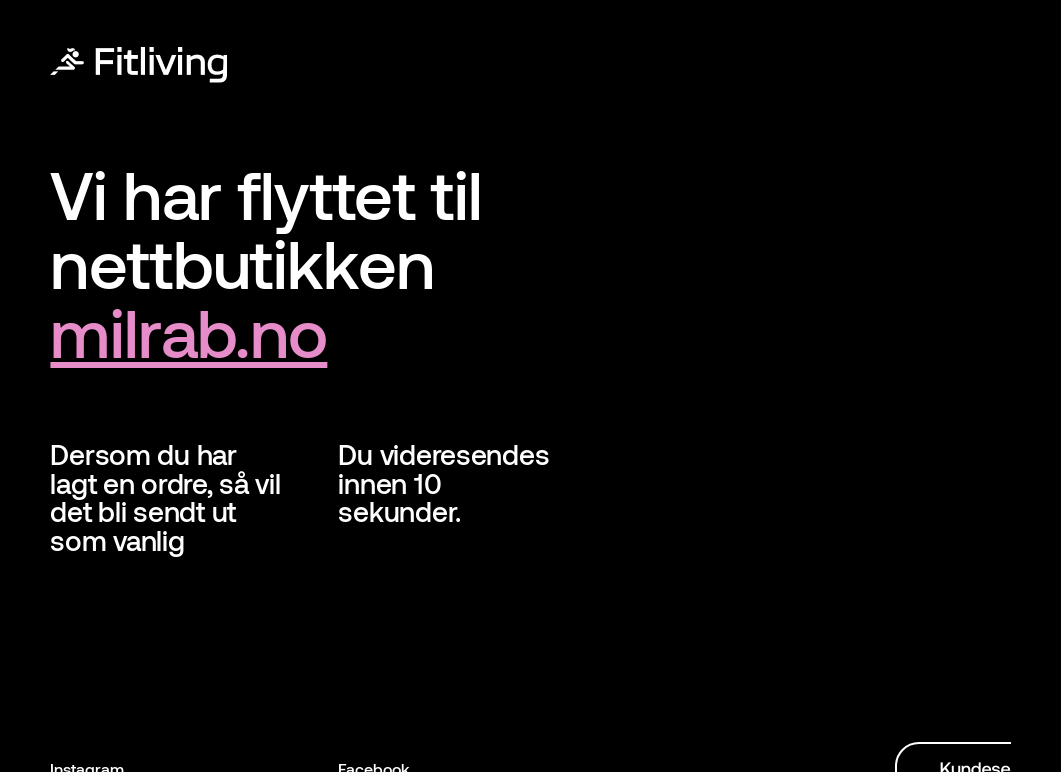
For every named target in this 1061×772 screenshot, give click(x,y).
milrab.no (188, 331)
